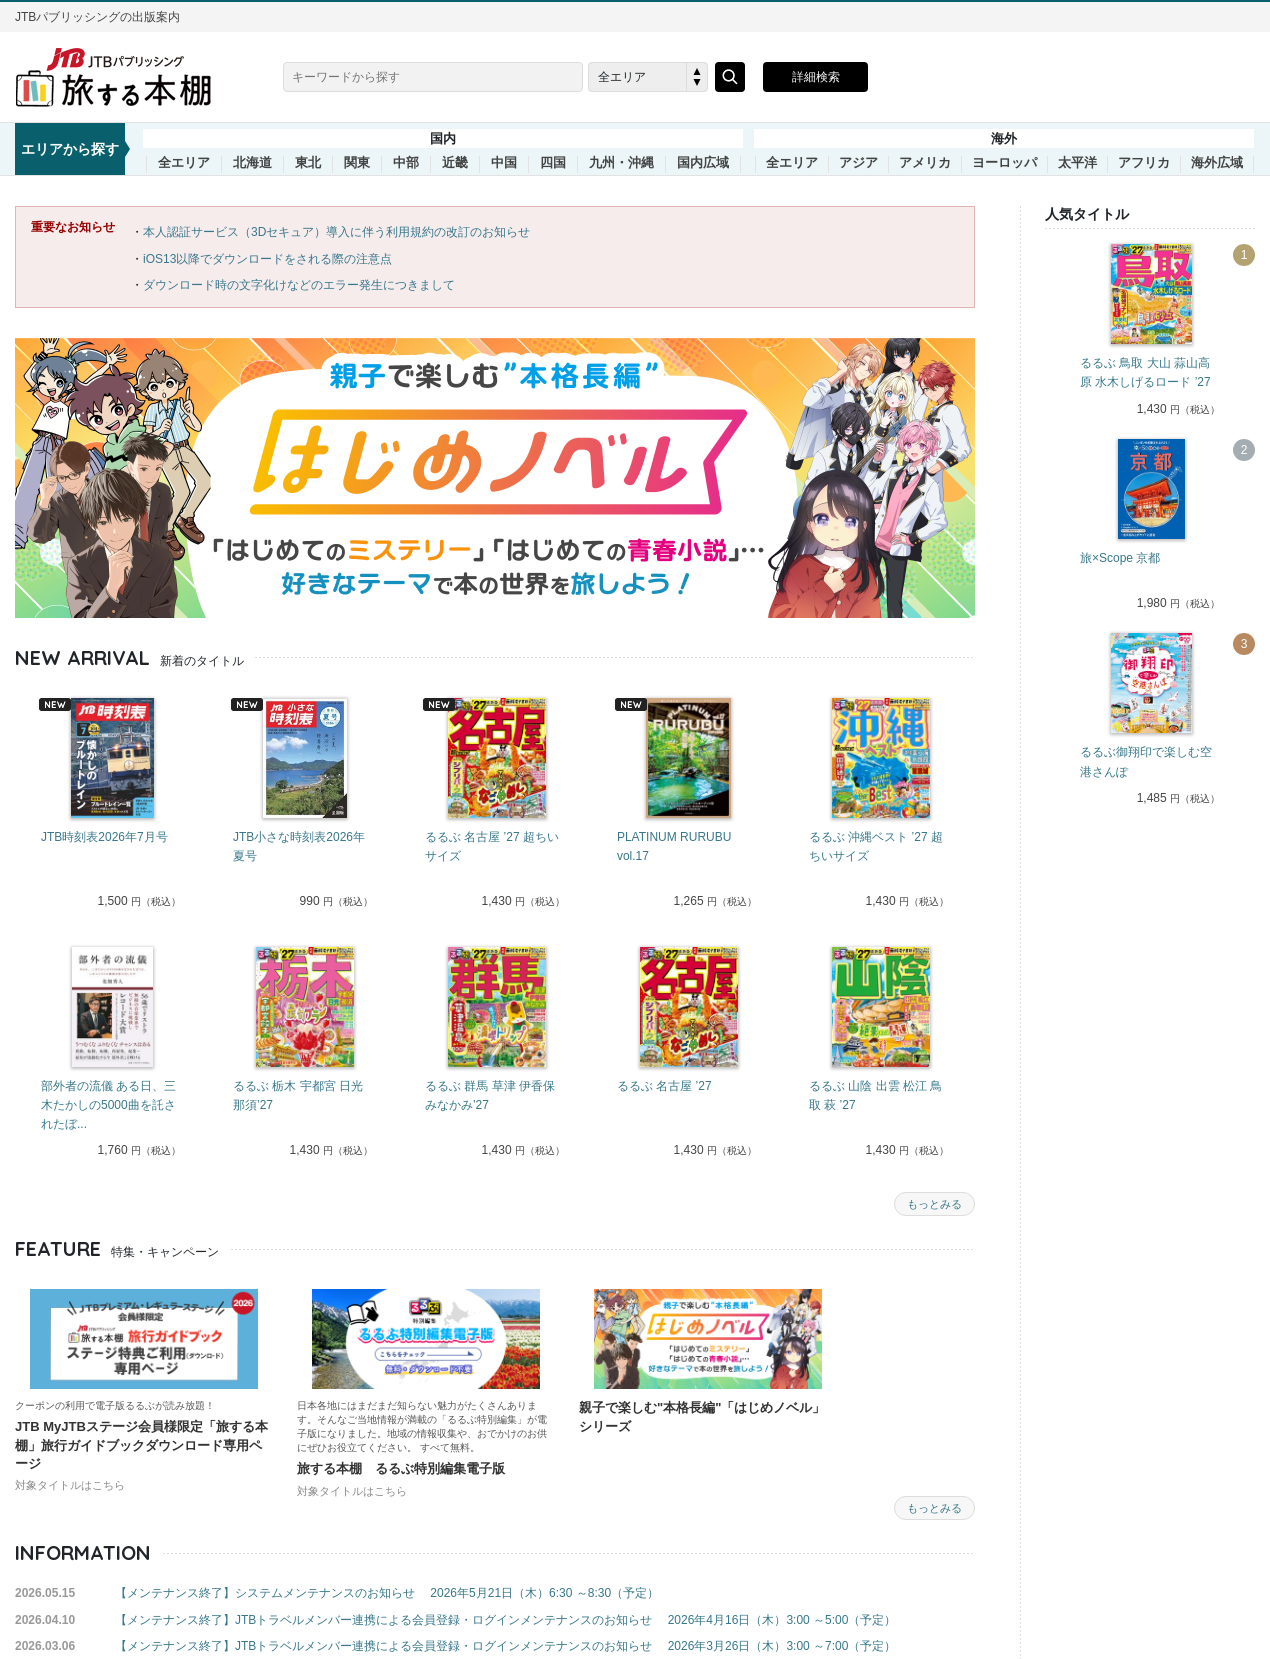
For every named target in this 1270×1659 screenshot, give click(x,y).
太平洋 (1077, 163)
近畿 (455, 163)
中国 (504, 163)
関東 (357, 163)
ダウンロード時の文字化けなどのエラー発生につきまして (299, 285)
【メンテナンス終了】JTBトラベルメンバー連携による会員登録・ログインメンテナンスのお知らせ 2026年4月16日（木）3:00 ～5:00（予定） (505, 1620)
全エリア (184, 163)
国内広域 (703, 163)
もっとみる (934, 1204)
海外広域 (1217, 163)
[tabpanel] (111, 805)
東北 (308, 163)
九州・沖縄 (621, 163)
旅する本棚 (125, 77)
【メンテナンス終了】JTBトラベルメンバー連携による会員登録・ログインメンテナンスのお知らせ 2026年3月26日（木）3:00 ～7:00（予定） (505, 1646)
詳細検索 (816, 77)
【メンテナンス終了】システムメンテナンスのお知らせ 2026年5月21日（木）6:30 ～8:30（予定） (387, 1593)
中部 (406, 163)
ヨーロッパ (1004, 163)
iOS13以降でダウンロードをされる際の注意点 (267, 259)
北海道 (252, 163)
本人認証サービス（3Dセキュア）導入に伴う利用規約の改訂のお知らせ (336, 232)
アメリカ (925, 163)
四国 (553, 163)
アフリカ (1144, 163)
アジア (858, 163)
